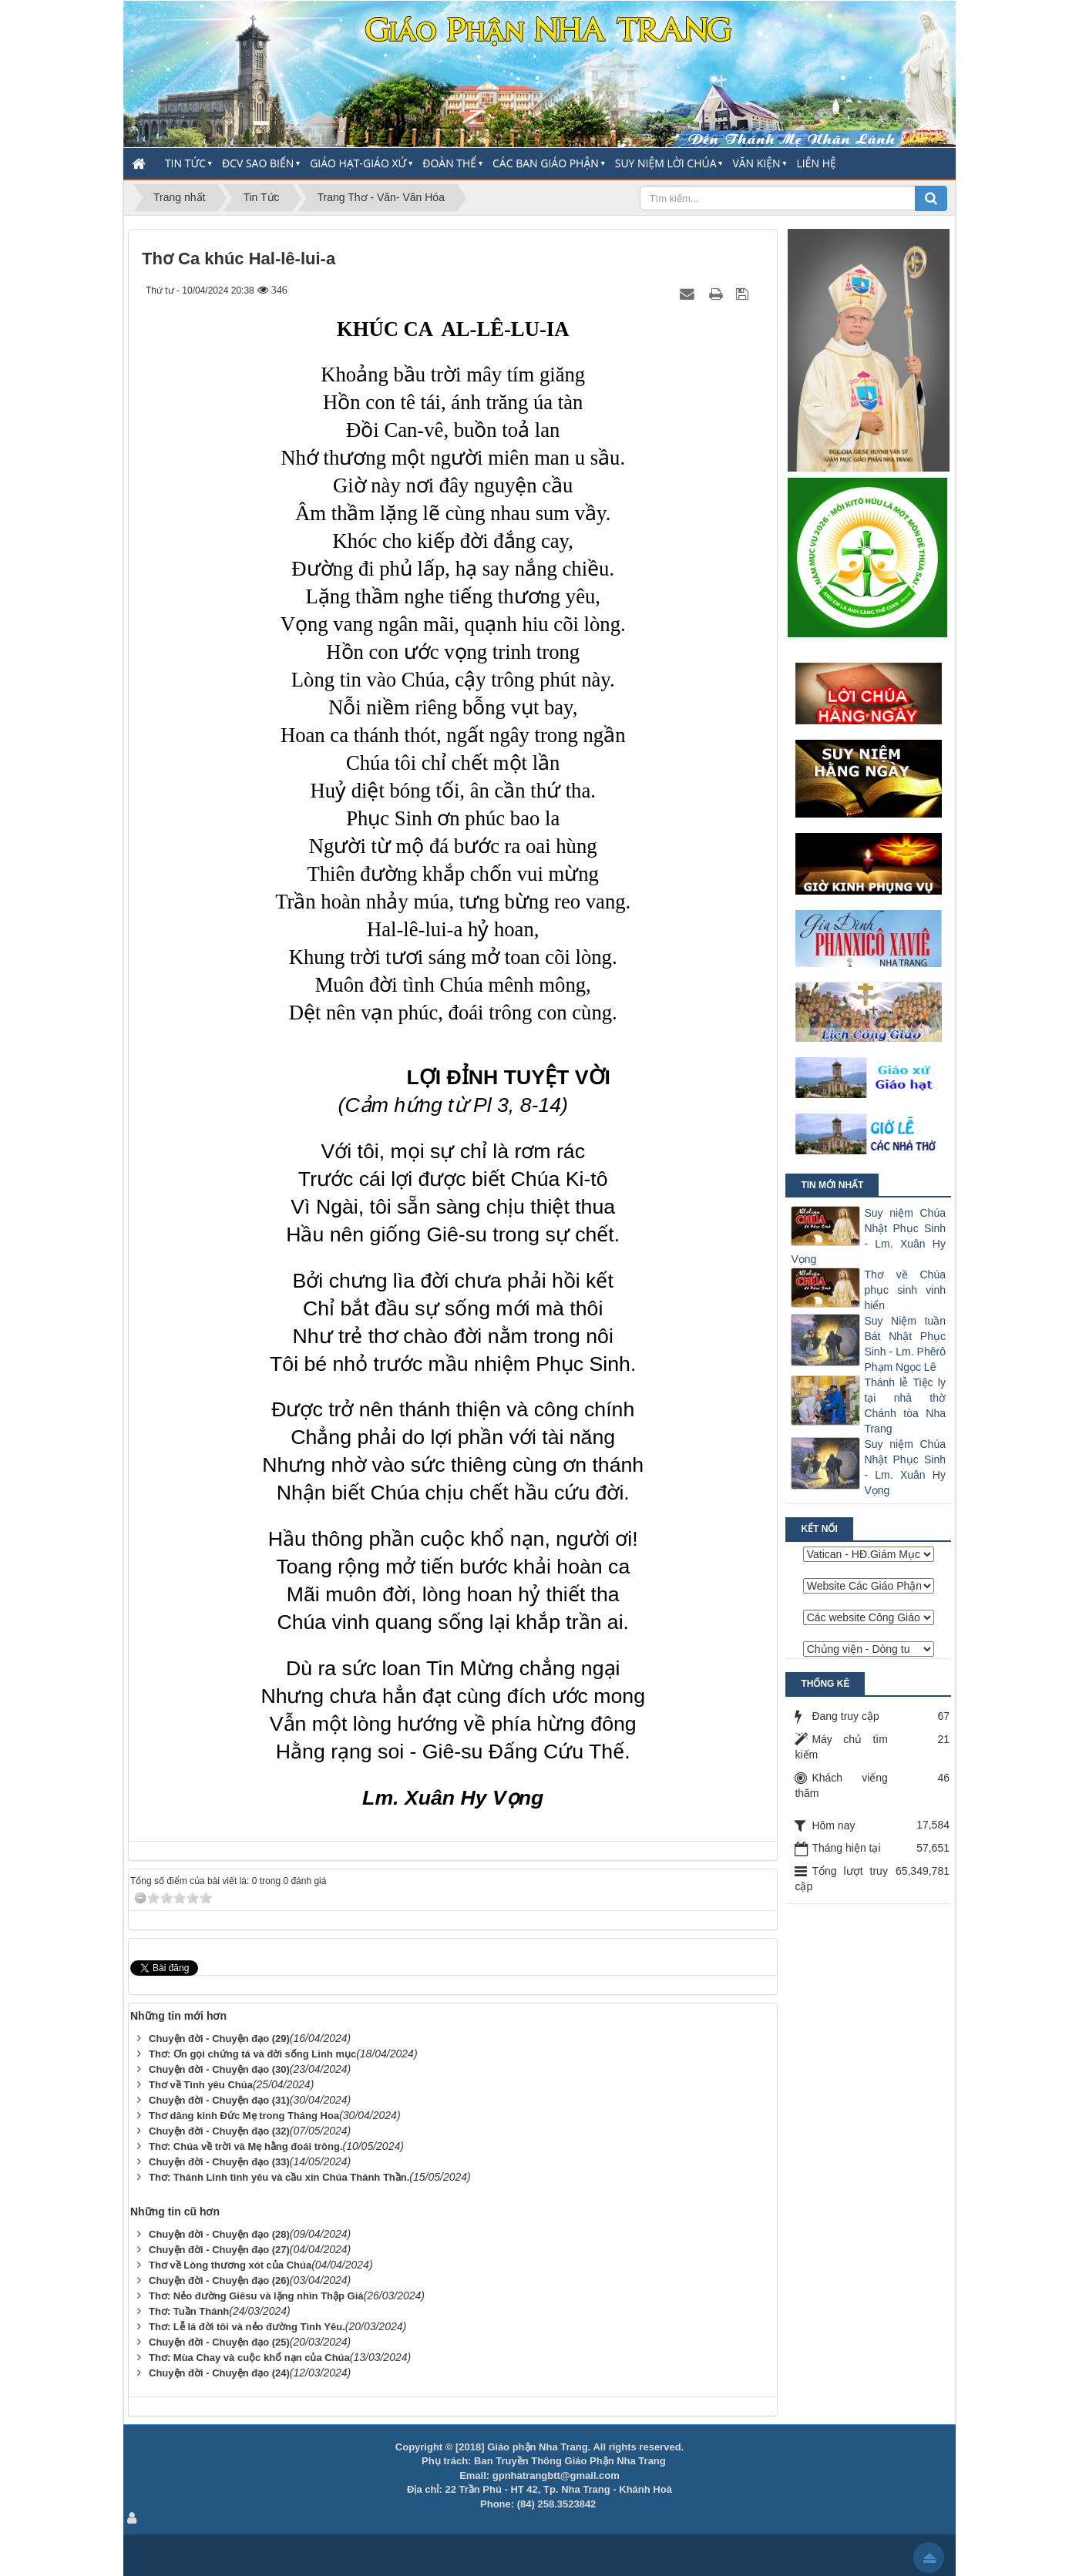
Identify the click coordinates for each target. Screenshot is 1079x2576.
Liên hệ (816, 163)
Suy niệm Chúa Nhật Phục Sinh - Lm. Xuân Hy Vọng (868, 1236)
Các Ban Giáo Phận (545, 163)
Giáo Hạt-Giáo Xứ (358, 163)
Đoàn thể (449, 163)
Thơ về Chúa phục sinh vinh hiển (905, 1290)
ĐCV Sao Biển (258, 163)
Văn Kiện (756, 163)
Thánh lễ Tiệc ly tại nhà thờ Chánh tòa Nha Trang (905, 1405)
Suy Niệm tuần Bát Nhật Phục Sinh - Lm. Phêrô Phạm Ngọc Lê (905, 1344)
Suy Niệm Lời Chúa (666, 163)
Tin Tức (185, 163)
